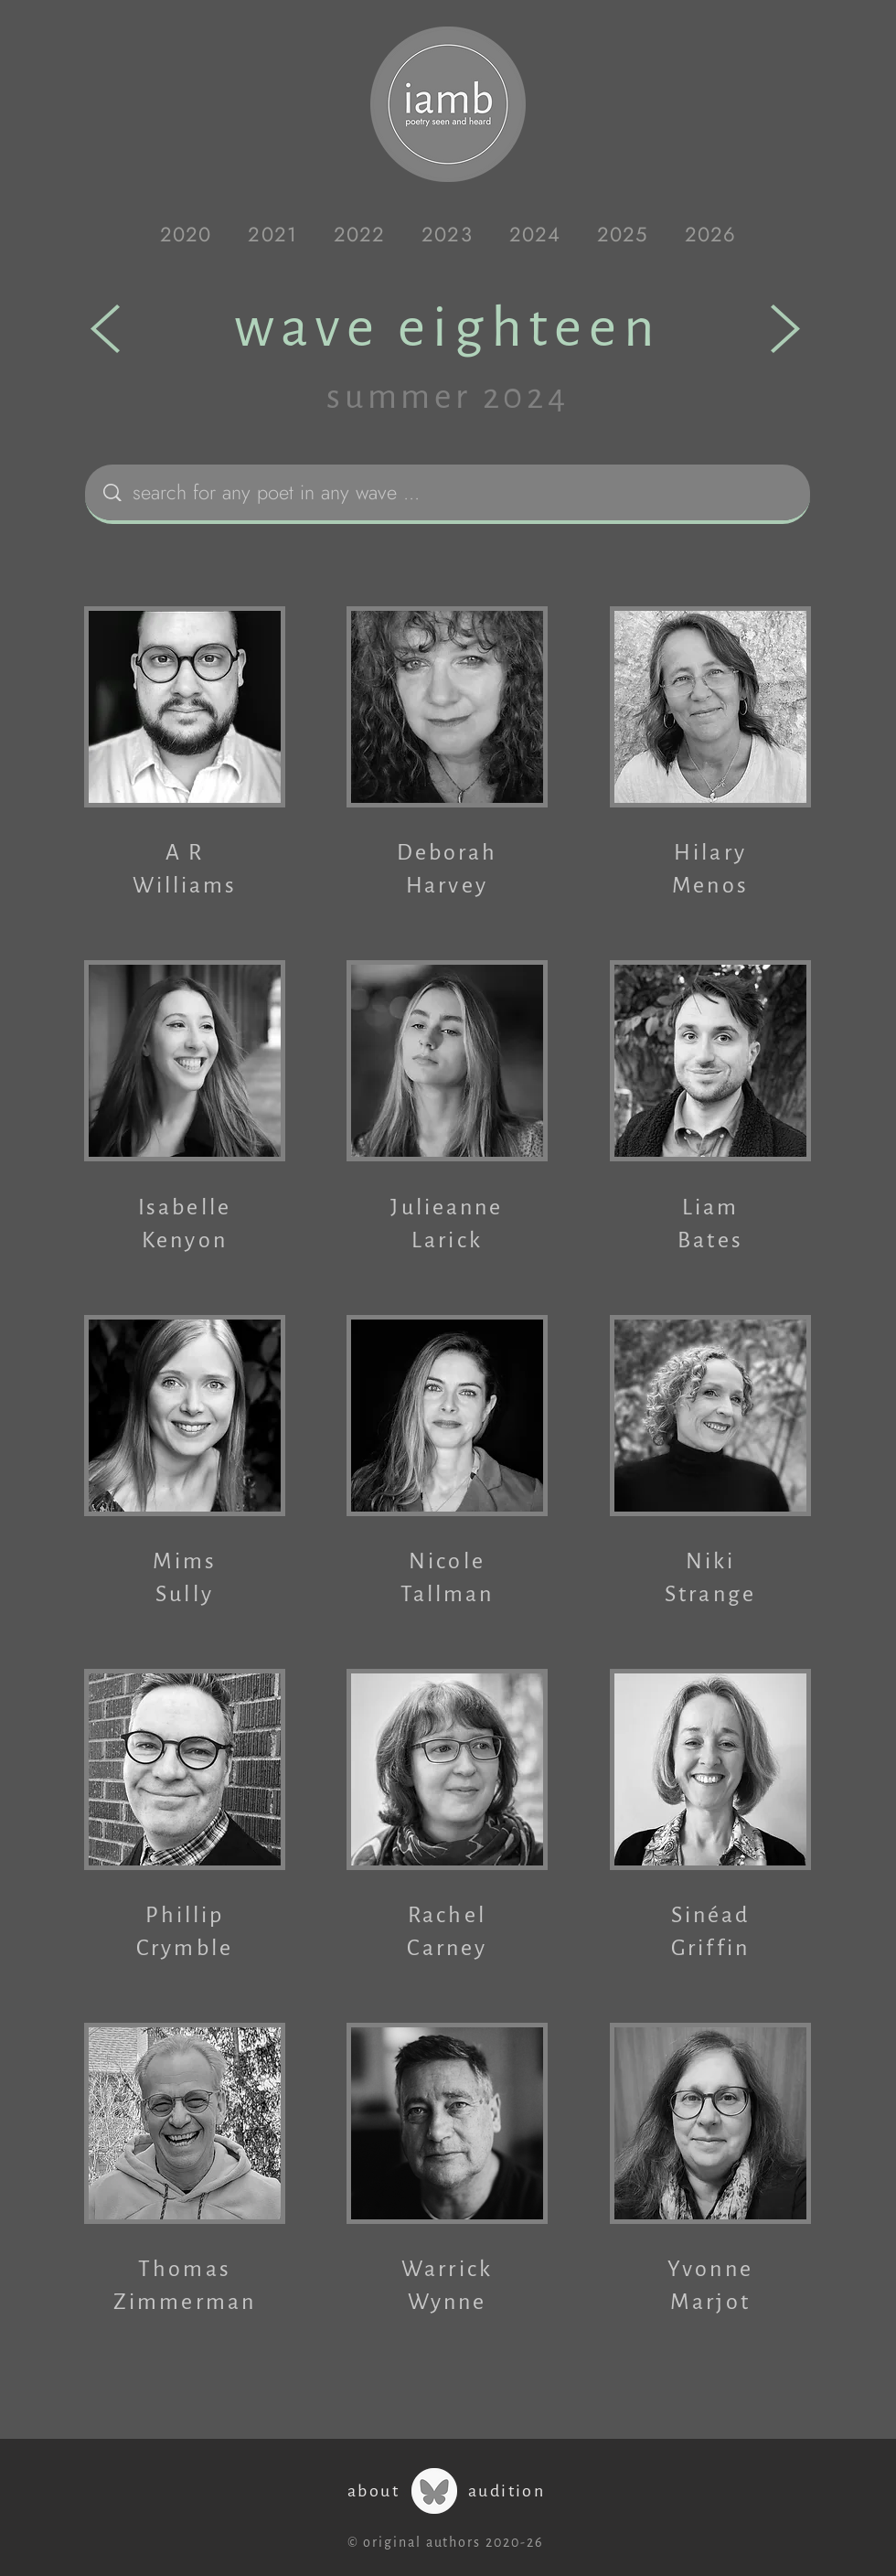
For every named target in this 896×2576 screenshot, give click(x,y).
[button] (185, 234)
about (373, 2491)
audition (506, 2491)
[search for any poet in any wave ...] (452, 492)
